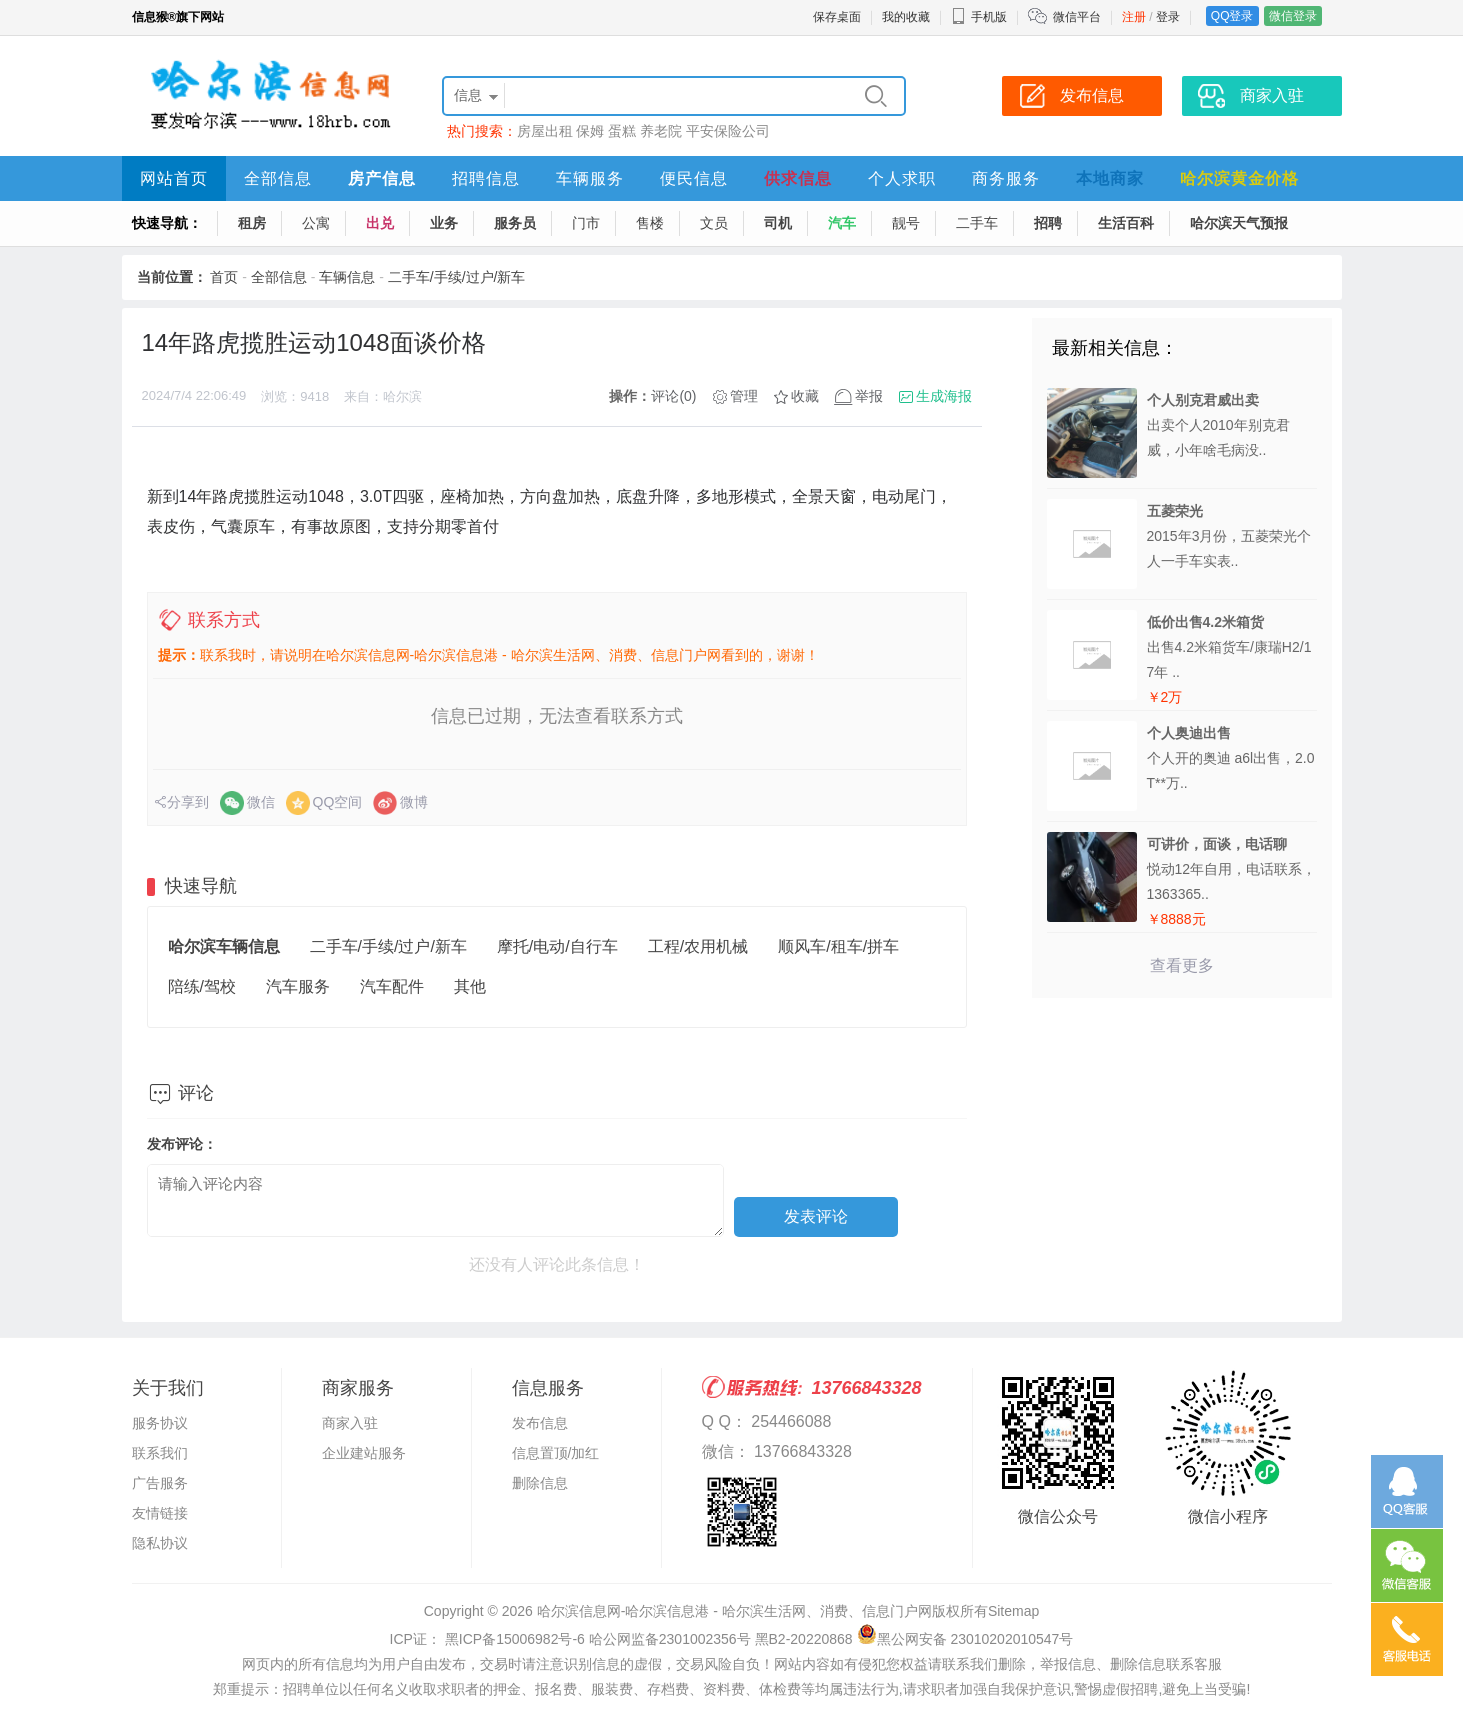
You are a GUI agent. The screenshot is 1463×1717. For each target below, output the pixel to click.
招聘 (1048, 223)
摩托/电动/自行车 (557, 946)
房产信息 (382, 178)
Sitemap (1013, 1611)
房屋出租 (545, 131)
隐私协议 (160, 1543)
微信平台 (1077, 17)
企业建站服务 (364, 1453)
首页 (224, 277)
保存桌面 (837, 17)
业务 (444, 223)
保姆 (590, 131)
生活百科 (1126, 223)
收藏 (805, 396)
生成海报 (944, 396)
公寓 (316, 223)
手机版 (979, 17)
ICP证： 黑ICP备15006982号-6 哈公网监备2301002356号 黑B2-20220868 (621, 1639)
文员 (714, 223)
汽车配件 (392, 986)
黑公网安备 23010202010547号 (965, 1639)
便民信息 (694, 178)
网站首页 (174, 178)
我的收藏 (906, 17)
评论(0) (673, 396)
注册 (1134, 17)
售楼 (650, 223)
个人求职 (902, 178)
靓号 (906, 223)
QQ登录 (1232, 16)
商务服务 (1006, 178)
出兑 (380, 223)
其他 (470, 986)
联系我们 (160, 1453)
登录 (1168, 17)
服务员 (515, 223)
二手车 (977, 223)
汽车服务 (298, 986)
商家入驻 (350, 1423)
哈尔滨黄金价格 (1239, 178)
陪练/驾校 (202, 986)
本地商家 (1110, 178)
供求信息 (798, 178)
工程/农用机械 (698, 946)
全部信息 (278, 178)
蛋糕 (622, 131)
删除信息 (540, 1483)
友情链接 (160, 1513)
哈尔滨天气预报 (1239, 223)
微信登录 (1293, 16)
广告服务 (160, 1483)
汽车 (842, 223)
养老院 (661, 131)
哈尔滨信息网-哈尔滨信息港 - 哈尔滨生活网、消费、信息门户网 (734, 1611)
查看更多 (1182, 965)
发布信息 (540, 1423)
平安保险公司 (728, 131)
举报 (869, 396)
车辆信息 (347, 277)
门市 (586, 223)
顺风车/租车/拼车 (838, 946)
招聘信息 (486, 178)
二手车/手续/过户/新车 (457, 277)
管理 (744, 396)
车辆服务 (590, 178)
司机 (778, 223)
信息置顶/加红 (556, 1453)
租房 (252, 223)
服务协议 (160, 1423)
